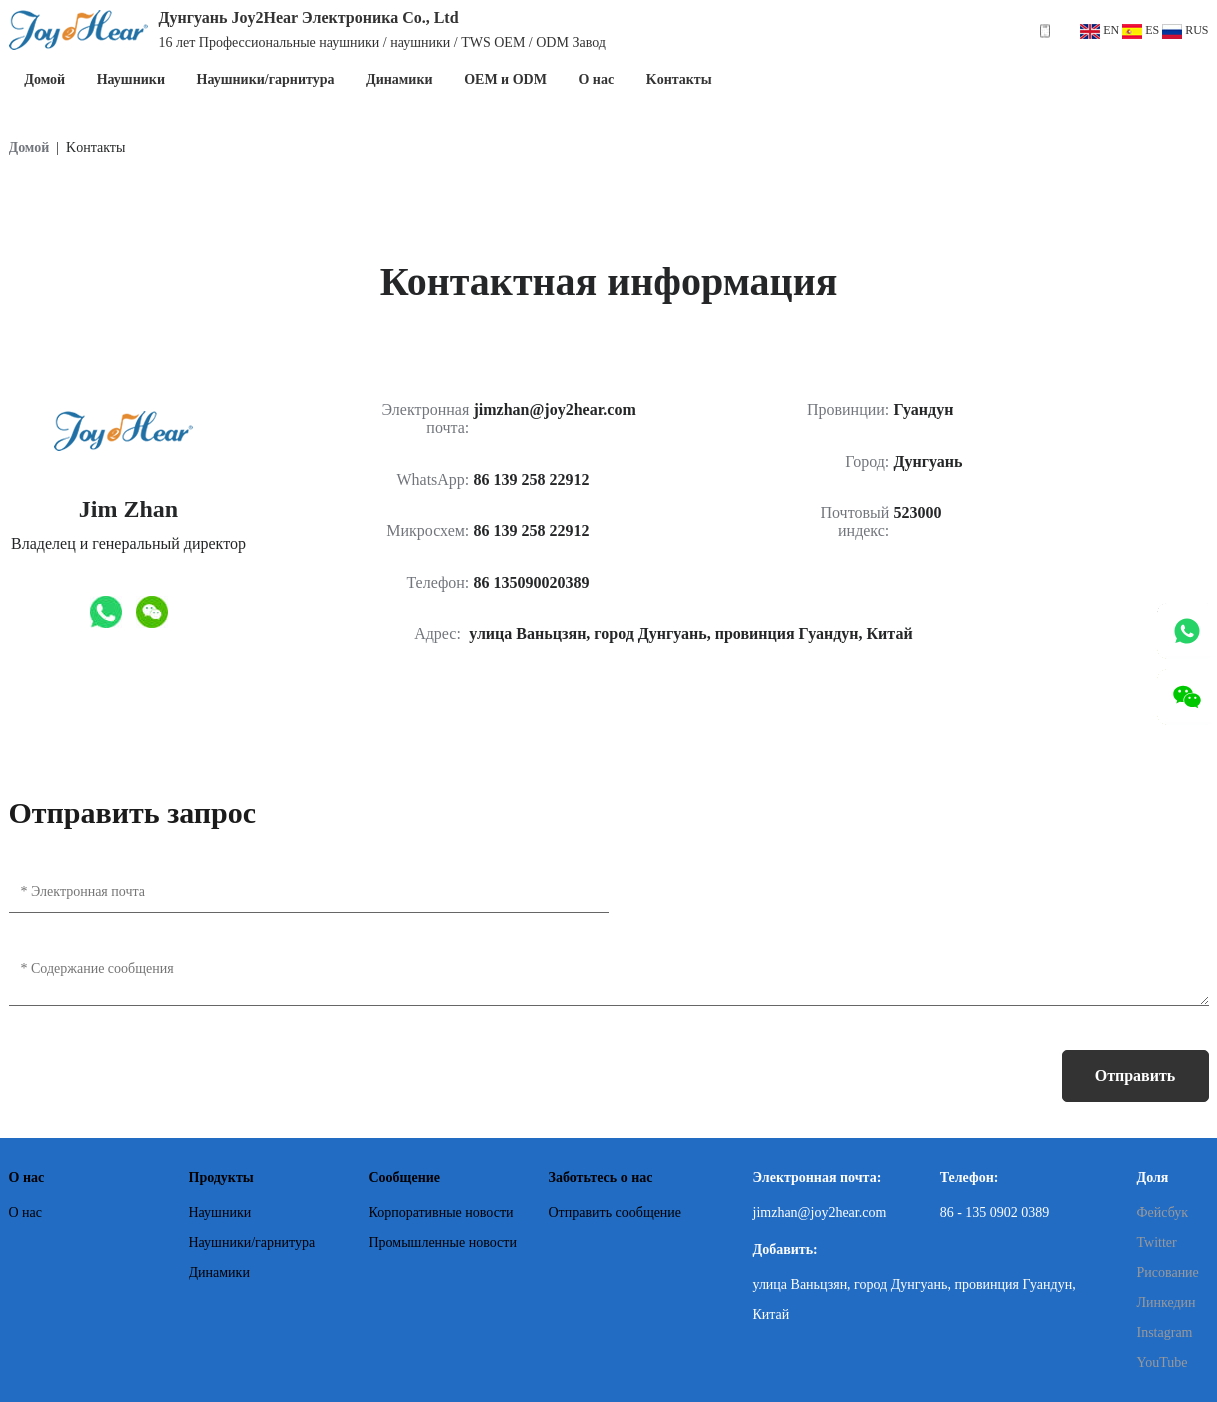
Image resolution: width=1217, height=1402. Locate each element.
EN (1099, 30)
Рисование (1168, 1272)
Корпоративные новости (441, 1212)
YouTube (1162, 1362)
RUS (1185, 30)
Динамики (399, 79)
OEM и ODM (505, 79)
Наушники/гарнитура (266, 79)
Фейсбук (1163, 1212)
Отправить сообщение (1135, 1084)
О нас (596, 79)
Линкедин (1166, 1302)
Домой (44, 79)
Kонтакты (679, 79)
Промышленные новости (443, 1242)
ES (1140, 30)
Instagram (1165, 1332)
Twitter (1157, 1242)
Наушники (131, 79)
